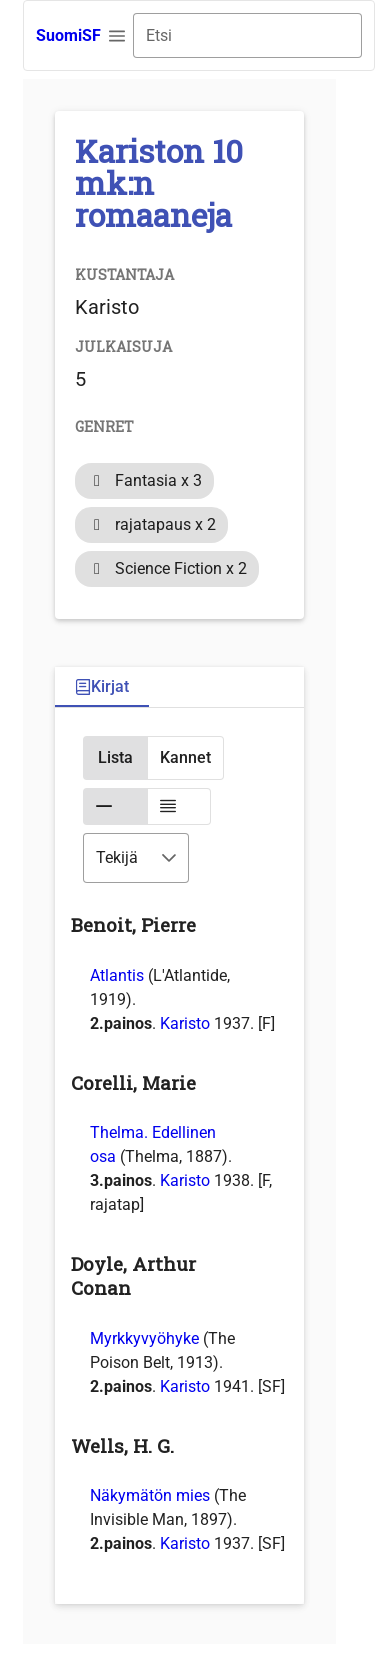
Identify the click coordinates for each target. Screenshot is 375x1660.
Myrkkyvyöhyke (144, 1338)
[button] (117, 36)
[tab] (102, 687)
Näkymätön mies (150, 1495)
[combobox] (247, 35)
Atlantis (117, 975)
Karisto (185, 1023)
